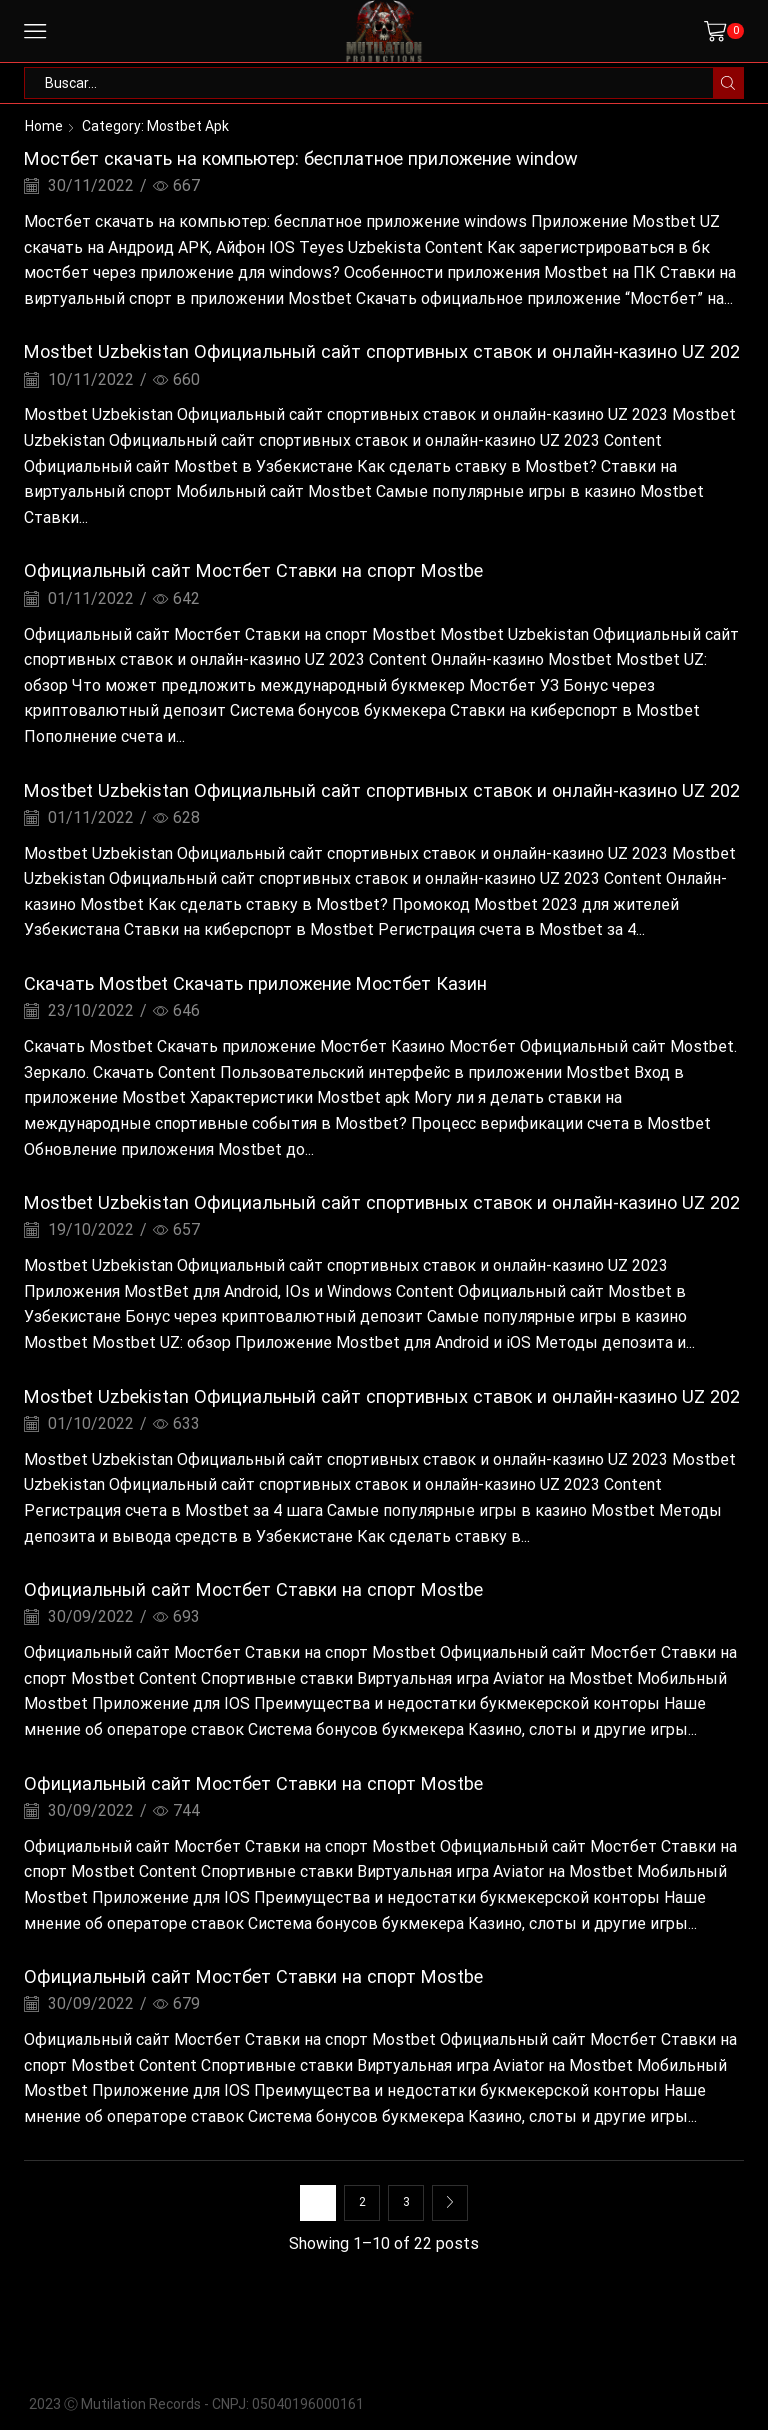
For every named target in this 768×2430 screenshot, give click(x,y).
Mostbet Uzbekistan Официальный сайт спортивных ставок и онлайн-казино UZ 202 (382, 351)
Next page (450, 2203)
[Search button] (728, 83)
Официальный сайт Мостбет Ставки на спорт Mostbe (253, 570)
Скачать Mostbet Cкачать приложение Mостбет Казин (255, 983)
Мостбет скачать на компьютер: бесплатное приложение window (301, 158)
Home (44, 126)
